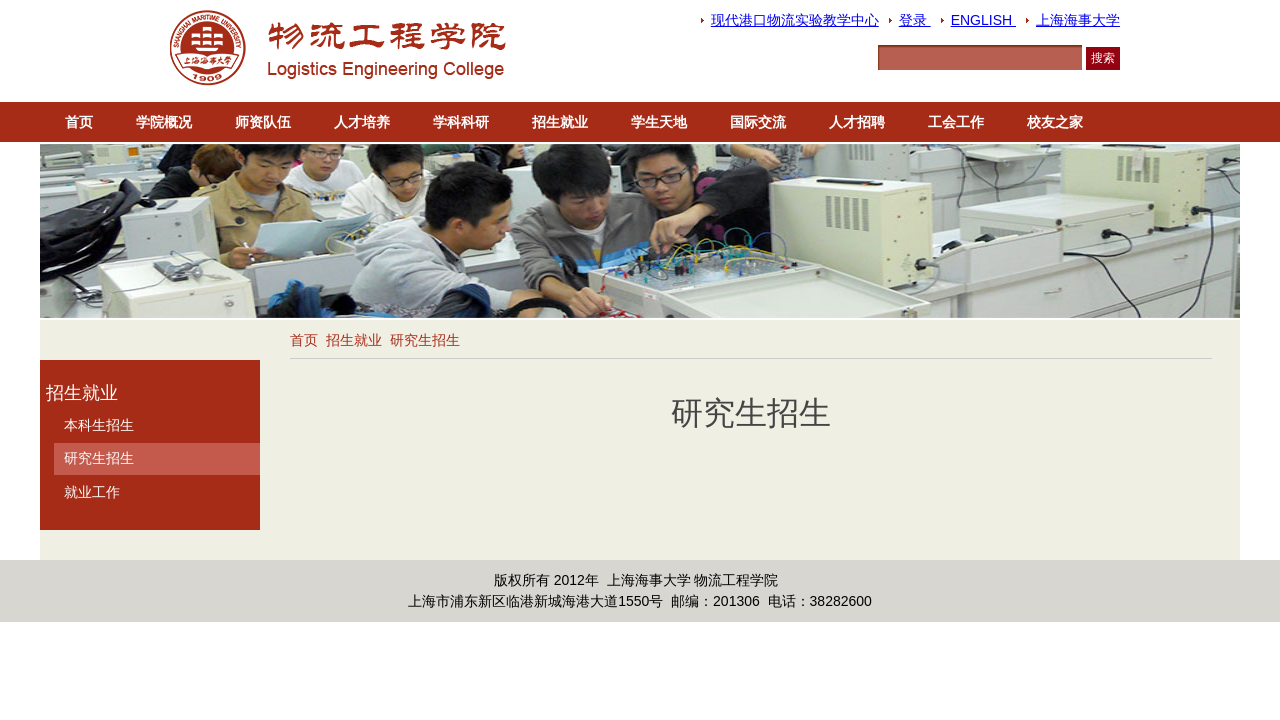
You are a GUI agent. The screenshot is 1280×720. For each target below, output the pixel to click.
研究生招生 (425, 340)
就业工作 (92, 492)
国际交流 (758, 122)
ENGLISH (983, 20)
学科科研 (461, 122)
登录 (915, 20)
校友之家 (1055, 122)
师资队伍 (263, 122)
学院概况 (164, 122)
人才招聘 (857, 122)
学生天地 (659, 122)
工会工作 (956, 122)
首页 (79, 122)
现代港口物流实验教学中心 (795, 20)
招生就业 (560, 122)
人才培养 (362, 122)
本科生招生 (99, 425)
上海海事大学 (1078, 20)
